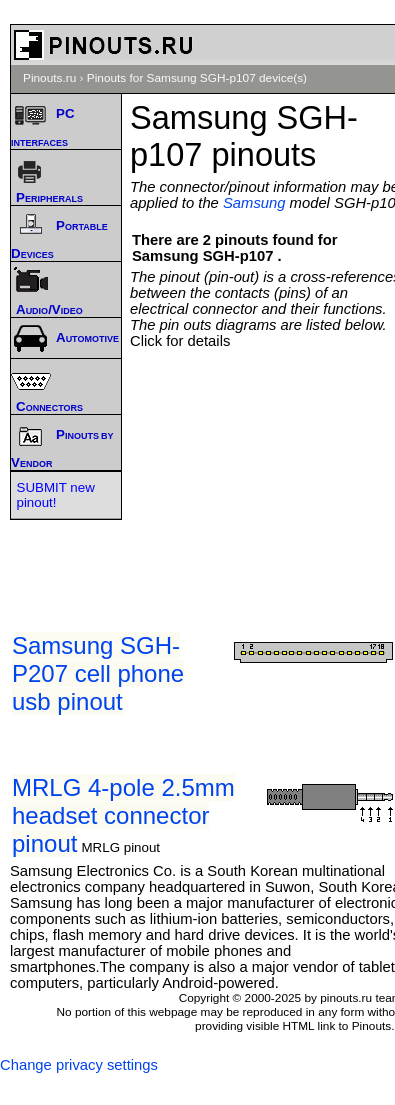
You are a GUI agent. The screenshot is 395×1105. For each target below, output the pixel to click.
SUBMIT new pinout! (56, 495)
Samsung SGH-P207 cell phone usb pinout (98, 673)
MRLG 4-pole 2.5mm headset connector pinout (123, 815)
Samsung (254, 203)
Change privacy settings (79, 1065)
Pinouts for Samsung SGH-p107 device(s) (197, 78)
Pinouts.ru (49, 78)
